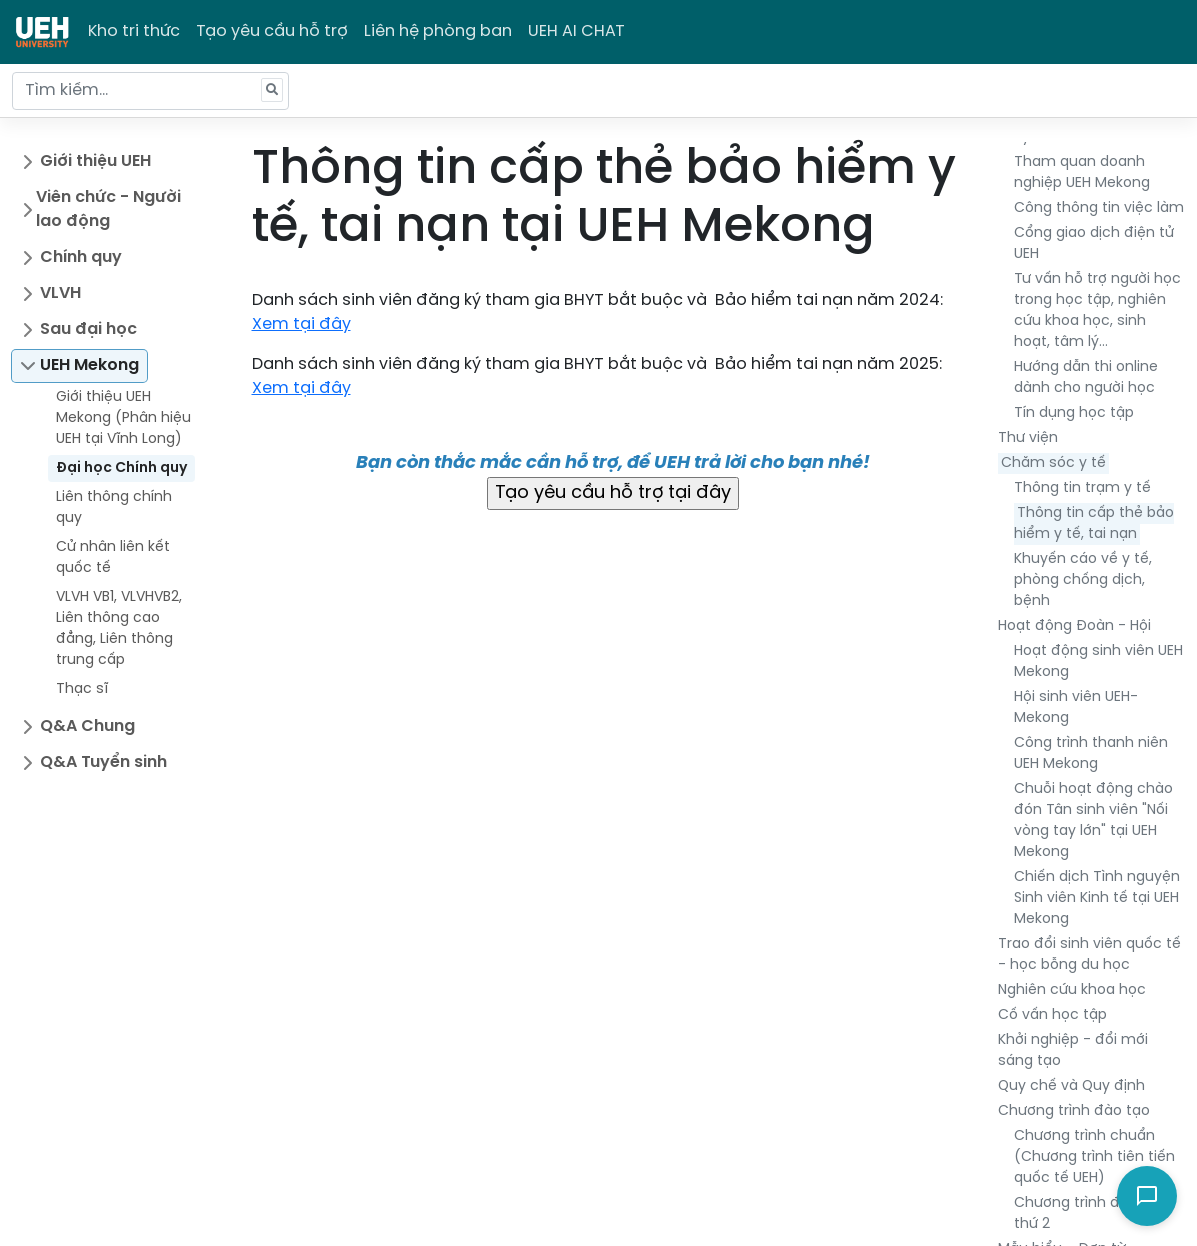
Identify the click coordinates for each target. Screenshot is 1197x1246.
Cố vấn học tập (1052, 1015)
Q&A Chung (87, 726)
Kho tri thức (134, 31)
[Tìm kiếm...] (150, 91)
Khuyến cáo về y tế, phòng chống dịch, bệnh (1083, 580)
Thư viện (1028, 438)
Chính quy (81, 257)
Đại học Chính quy (121, 468)
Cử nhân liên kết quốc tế (113, 558)
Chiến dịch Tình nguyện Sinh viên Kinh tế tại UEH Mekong (1097, 898)
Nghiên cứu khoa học (1072, 990)
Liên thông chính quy (114, 508)
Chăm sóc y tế (1053, 463)
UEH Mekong (89, 365)
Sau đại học (88, 329)
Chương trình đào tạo (1074, 1111)
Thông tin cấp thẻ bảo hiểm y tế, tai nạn (1094, 524)
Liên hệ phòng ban (438, 31)
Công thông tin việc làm (1099, 208)
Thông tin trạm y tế (1082, 488)
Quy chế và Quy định (1071, 1086)
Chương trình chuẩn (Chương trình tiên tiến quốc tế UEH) (1094, 1157)
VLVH (60, 293)
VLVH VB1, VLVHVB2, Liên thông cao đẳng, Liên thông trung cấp (119, 629)
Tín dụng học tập (1074, 413)
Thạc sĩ (82, 689)
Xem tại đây (301, 324)
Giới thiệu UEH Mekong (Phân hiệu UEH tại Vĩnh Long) (123, 418)
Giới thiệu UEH (95, 161)
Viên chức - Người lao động (108, 209)
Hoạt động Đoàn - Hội (1074, 626)
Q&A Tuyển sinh (103, 762)
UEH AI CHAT (576, 31)
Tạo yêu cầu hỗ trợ (272, 31)
